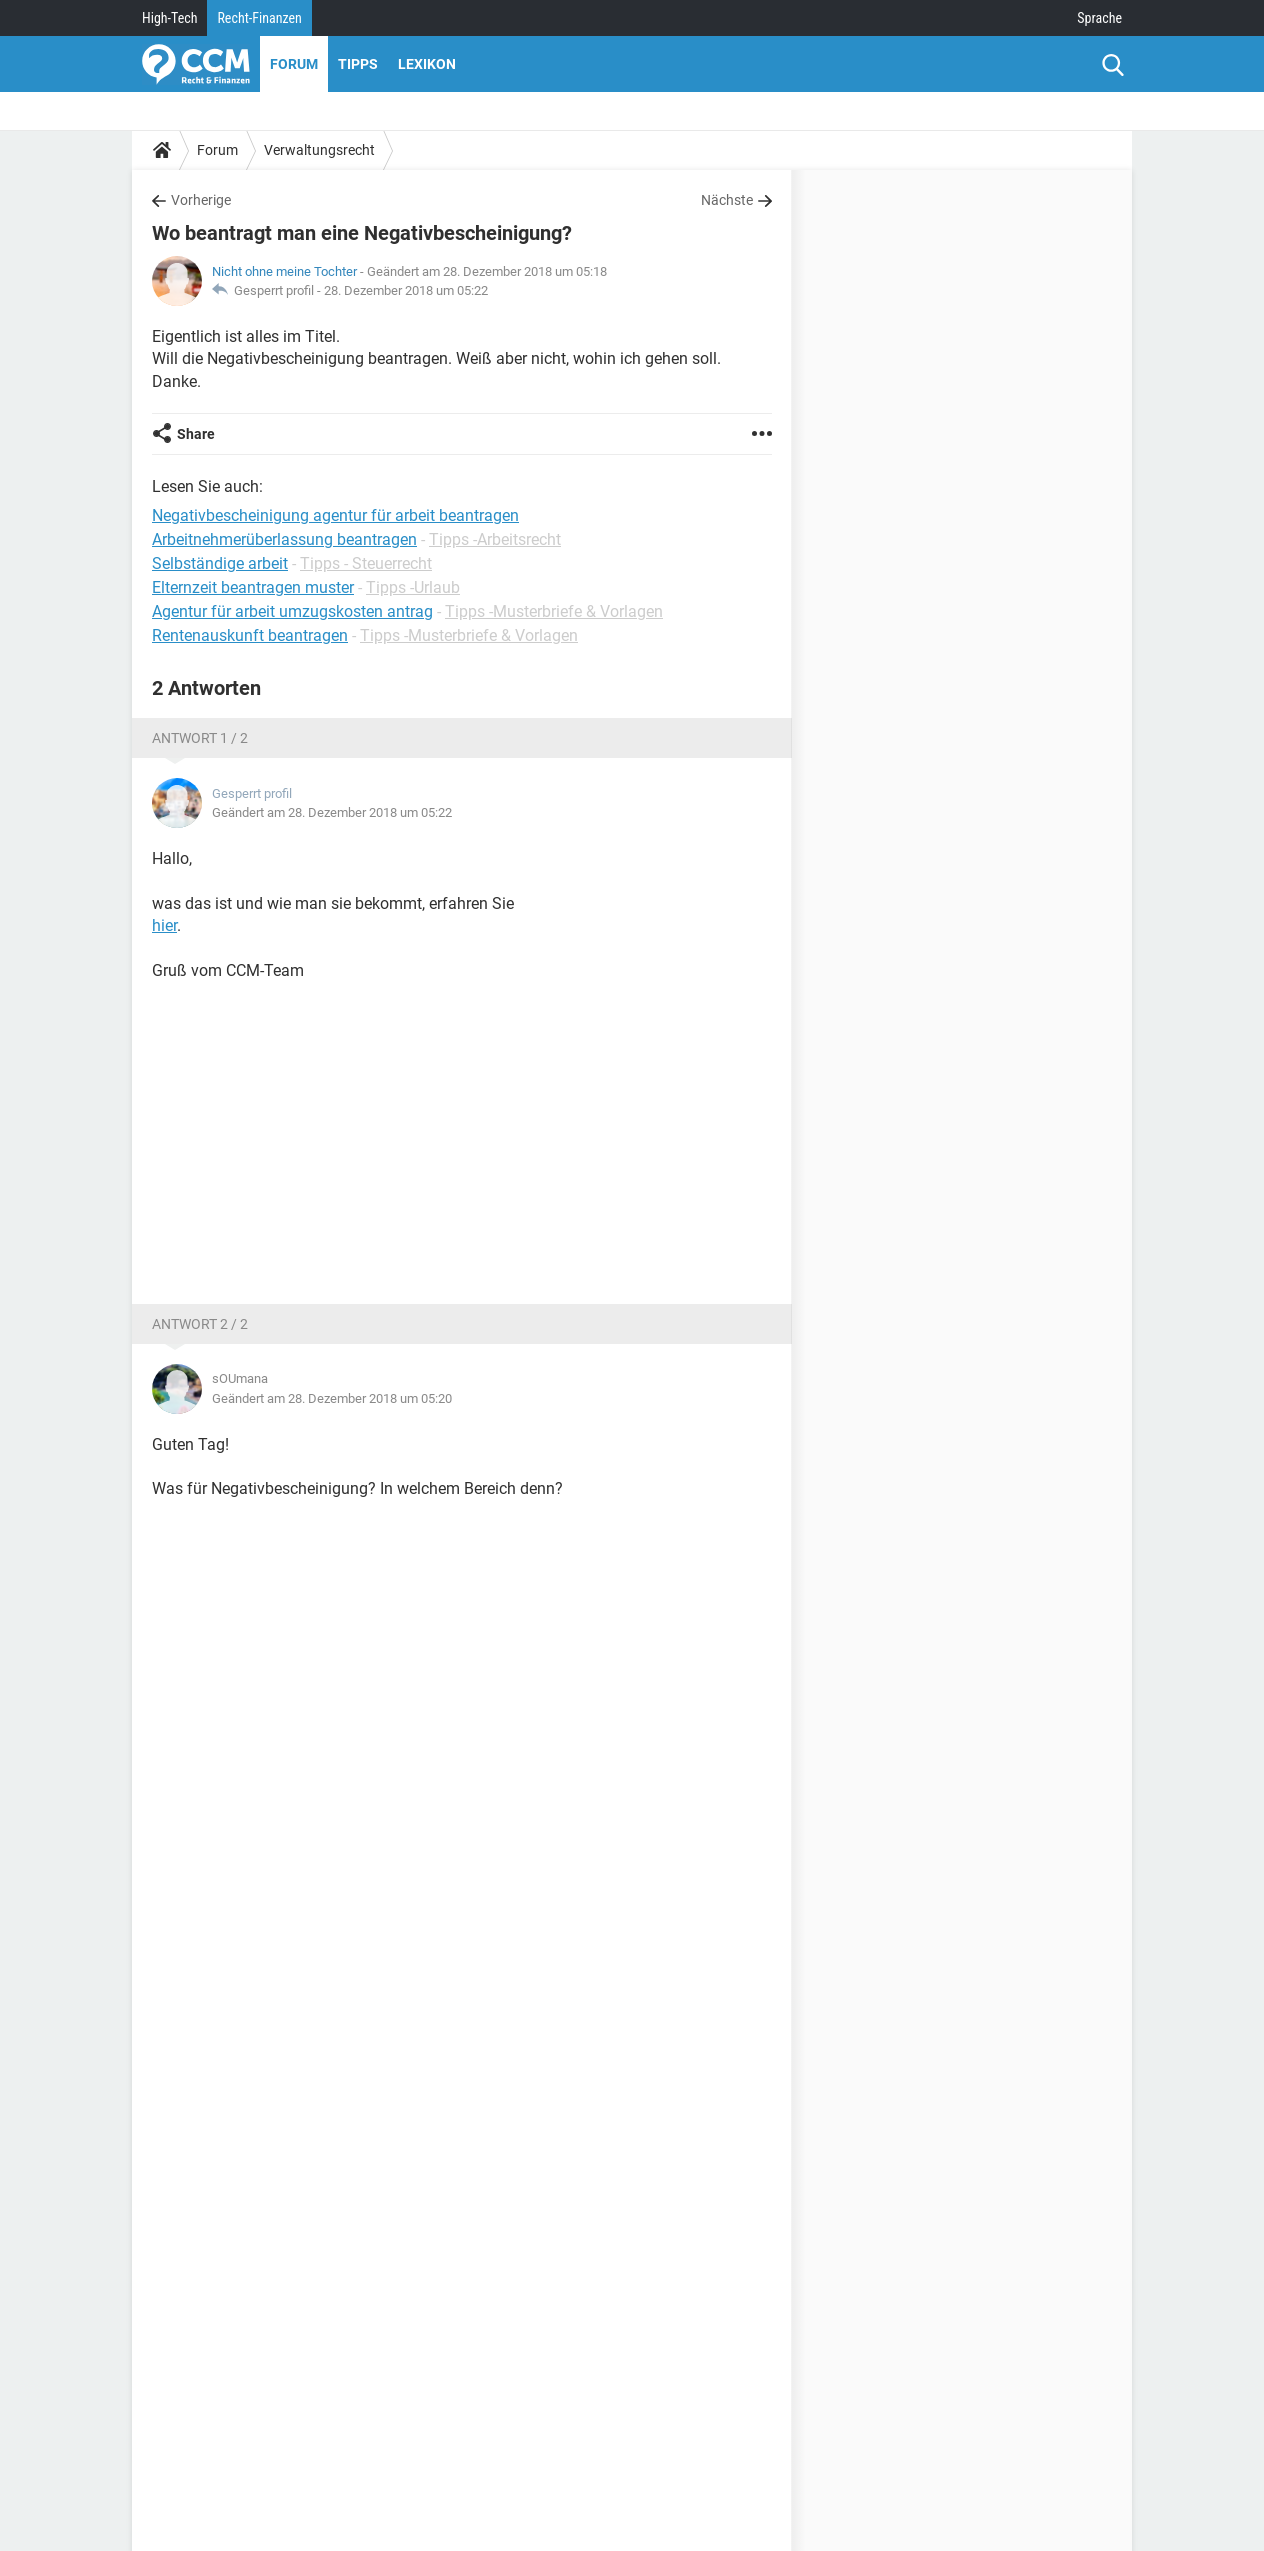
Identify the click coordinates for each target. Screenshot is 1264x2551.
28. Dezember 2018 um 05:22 (406, 290)
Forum (294, 64)
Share (196, 434)
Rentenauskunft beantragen (250, 635)
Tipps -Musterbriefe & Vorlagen (554, 611)
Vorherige (201, 200)
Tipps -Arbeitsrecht (495, 539)
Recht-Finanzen (259, 18)
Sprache (1099, 18)
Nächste (727, 200)
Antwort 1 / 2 (200, 738)
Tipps (358, 64)
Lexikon (427, 64)
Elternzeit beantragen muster (253, 587)
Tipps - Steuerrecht (366, 563)
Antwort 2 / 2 (200, 1324)
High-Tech (169, 18)
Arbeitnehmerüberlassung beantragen (284, 539)
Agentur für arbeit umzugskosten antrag (292, 611)
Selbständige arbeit (220, 563)
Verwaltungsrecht (319, 150)
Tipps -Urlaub (413, 587)
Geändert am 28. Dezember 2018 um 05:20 (332, 1398)
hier (164, 925)
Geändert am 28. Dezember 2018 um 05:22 (332, 812)
